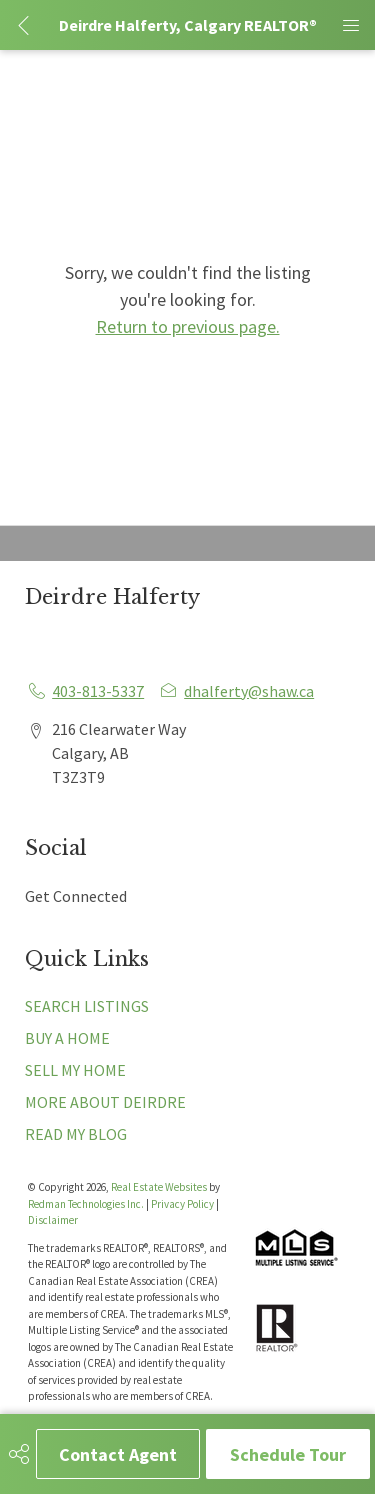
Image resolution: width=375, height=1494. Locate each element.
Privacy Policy (182, 1204)
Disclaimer (53, 1220)
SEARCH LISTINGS (87, 1006)
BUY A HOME (67, 1038)
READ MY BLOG (76, 1134)
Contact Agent (118, 1454)
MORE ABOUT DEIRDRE (105, 1102)
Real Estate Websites (160, 1187)
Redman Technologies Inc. (87, 1204)
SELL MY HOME (75, 1070)
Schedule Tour (288, 1454)
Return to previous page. (188, 326)
